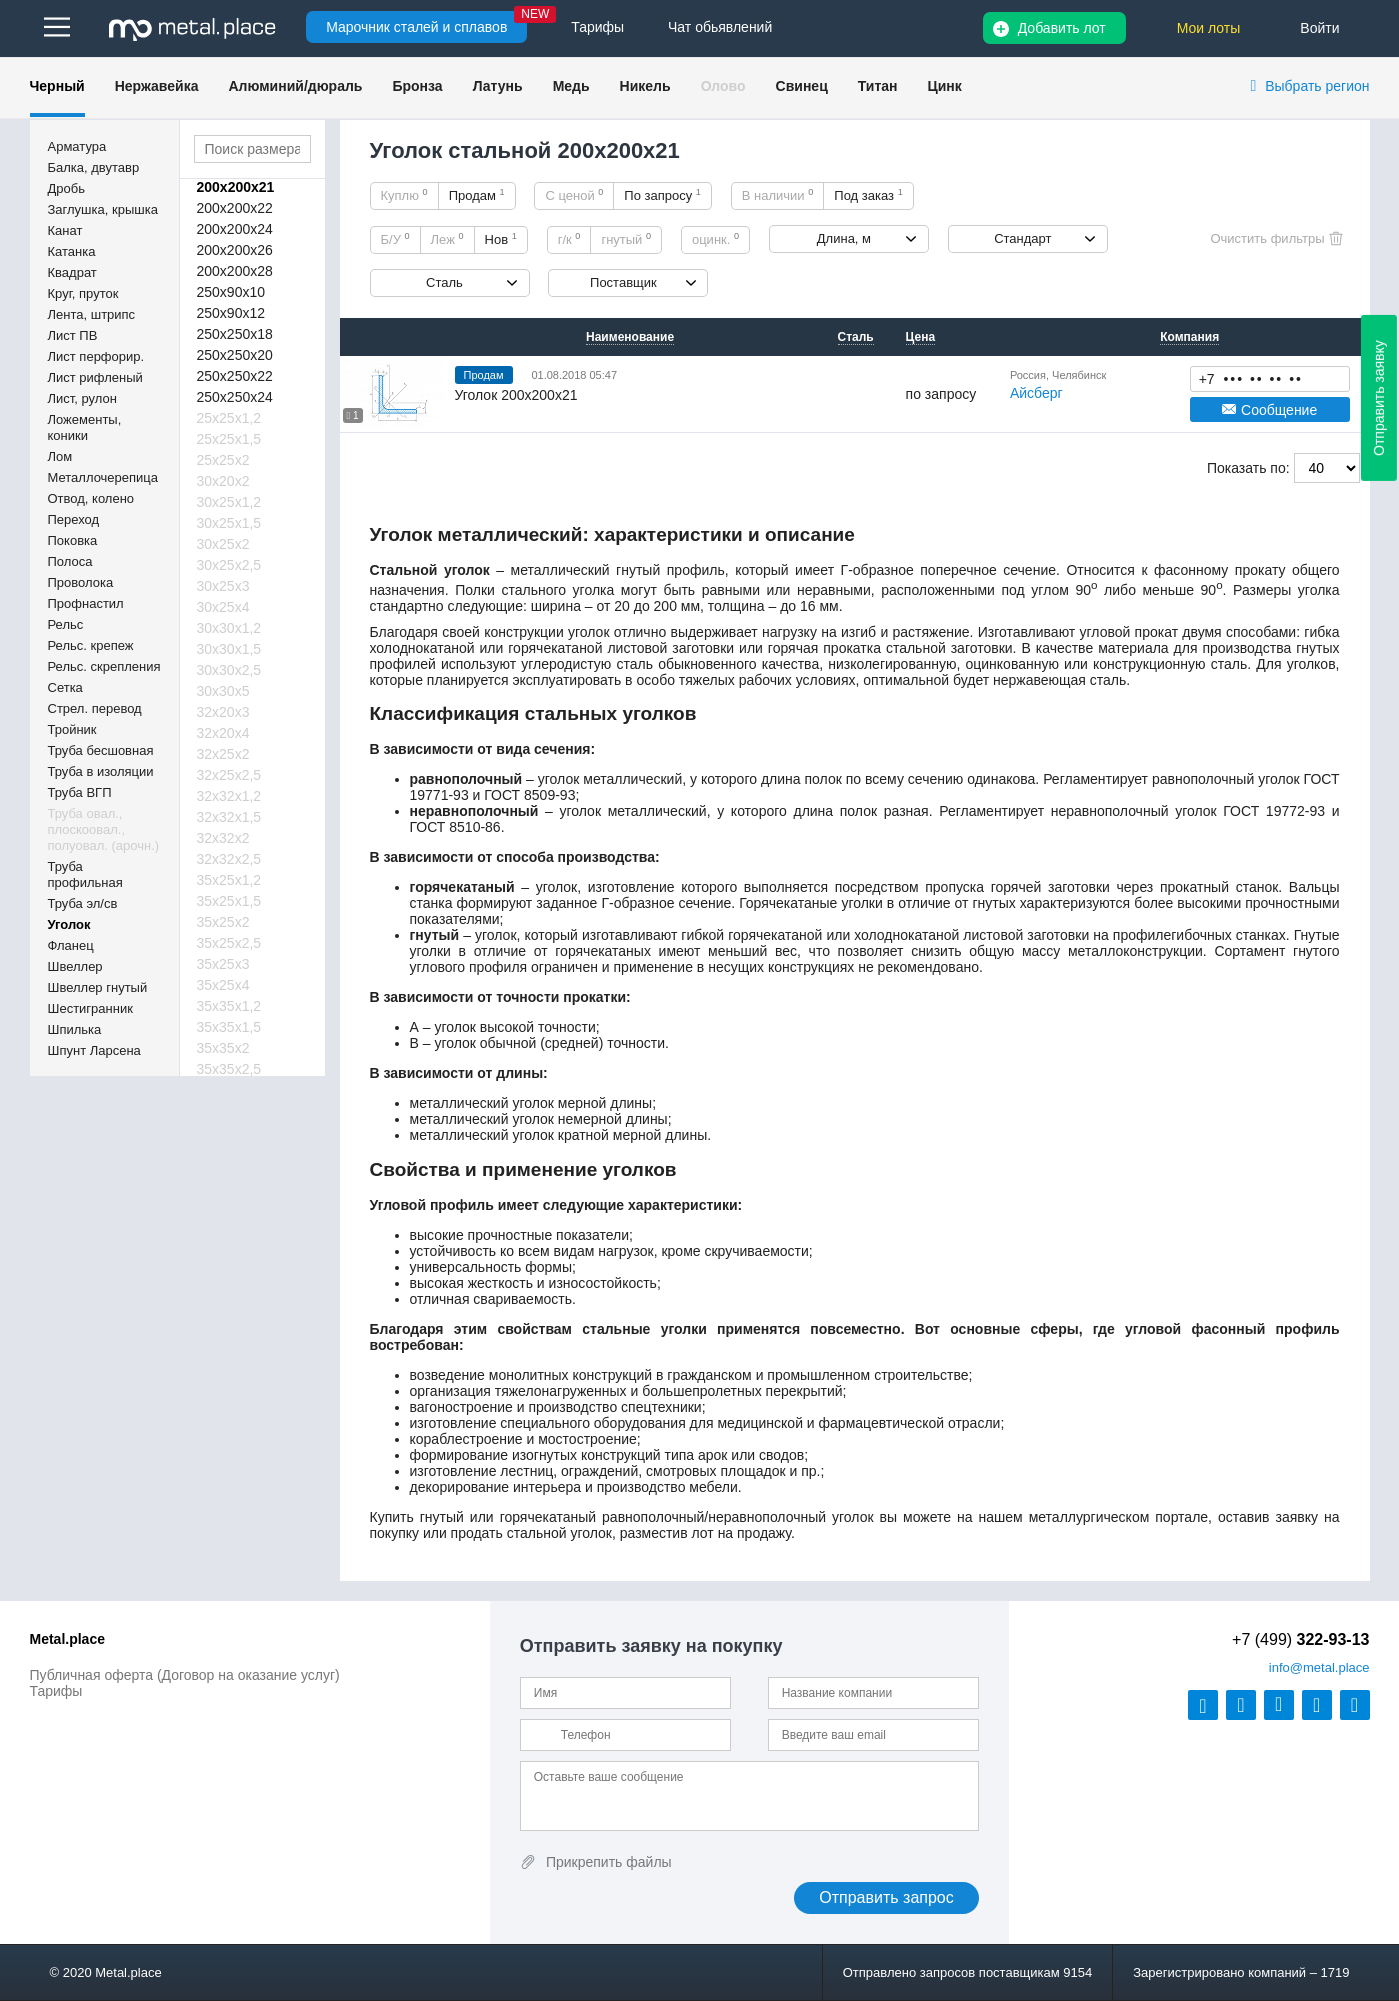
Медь (571, 86)
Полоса (70, 561)
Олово (723, 86)
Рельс (66, 624)
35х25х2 (223, 922)
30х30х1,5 (229, 649)
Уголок (69, 924)
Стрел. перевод (95, 708)
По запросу (662, 195)
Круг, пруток (83, 293)
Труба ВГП (80, 792)
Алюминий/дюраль (295, 86)
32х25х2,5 (229, 775)
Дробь (66, 188)
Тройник (72, 729)
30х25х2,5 (229, 565)
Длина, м (844, 238)
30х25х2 (223, 544)
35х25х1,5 (229, 901)
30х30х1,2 (229, 628)
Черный (57, 86)
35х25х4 (223, 985)
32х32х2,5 (229, 859)
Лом (60, 456)
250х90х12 (231, 313)
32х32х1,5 (229, 817)
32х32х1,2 (229, 796)
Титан (878, 86)
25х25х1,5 (229, 439)
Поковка (73, 540)
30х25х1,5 (229, 523)
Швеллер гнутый (98, 987)
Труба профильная (85, 874)
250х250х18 (235, 334)
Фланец (71, 945)
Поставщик (623, 282)
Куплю (404, 195)
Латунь (498, 86)
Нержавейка (157, 86)
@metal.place (1319, 1667)
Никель (645, 86)
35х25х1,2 (229, 880)
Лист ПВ (73, 335)
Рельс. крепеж (91, 645)
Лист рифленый (95, 377)
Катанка (72, 251)
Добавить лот (1062, 28)
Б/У (395, 239)
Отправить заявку (1379, 398)
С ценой (574, 195)
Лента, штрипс (92, 314)
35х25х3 (223, 964)
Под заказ (868, 195)
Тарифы (56, 1691)
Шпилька (75, 1029)
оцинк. (715, 239)
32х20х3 (223, 712)
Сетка (65, 687)
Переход (74, 519)
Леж (447, 239)
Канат (65, 230)
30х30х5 (223, 691)
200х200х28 (235, 271)
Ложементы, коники (85, 427)
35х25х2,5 (229, 943)
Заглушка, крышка (103, 209)
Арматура (77, 146)
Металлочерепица (103, 477)
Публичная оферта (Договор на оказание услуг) (185, 1675)
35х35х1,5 (229, 1027)
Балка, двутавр (94, 167)
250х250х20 (235, 355)
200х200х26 (235, 250)
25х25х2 (223, 460)
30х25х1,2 (229, 502)
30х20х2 (223, 481)
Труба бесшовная (101, 750)
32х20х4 (223, 733)
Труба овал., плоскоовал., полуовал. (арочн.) (104, 829)
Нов (501, 239)
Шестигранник (90, 1008)
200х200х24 (235, 229)
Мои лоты (1209, 28)
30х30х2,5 (229, 670)
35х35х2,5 (229, 1069)
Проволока (81, 582)
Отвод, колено (91, 498)
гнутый (626, 239)
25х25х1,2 (229, 418)
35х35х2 (223, 1048)
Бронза (417, 86)
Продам (477, 195)
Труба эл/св (83, 903)
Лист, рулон (82, 398)
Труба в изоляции (101, 771)
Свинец (802, 86)
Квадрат (72, 272)
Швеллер (75, 966)
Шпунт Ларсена (94, 1050)
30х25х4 (223, 607)
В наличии (778, 195)
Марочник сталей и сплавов (416, 27)
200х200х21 (236, 187)
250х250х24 (235, 397)
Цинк (944, 86)
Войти (1319, 28)
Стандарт (1022, 238)
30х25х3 (223, 586)
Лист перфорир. (96, 356)
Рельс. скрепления (104, 666)
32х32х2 (223, 838)
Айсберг (1036, 393)
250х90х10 (231, 292)
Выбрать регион (1317, 86)
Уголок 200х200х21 (516, 395)
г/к (569, 239)
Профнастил (86, 603)
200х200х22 (235, 208)
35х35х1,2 (229, 1006)
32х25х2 (223, 754)
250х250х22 (235, 376)
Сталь (444, 282)
